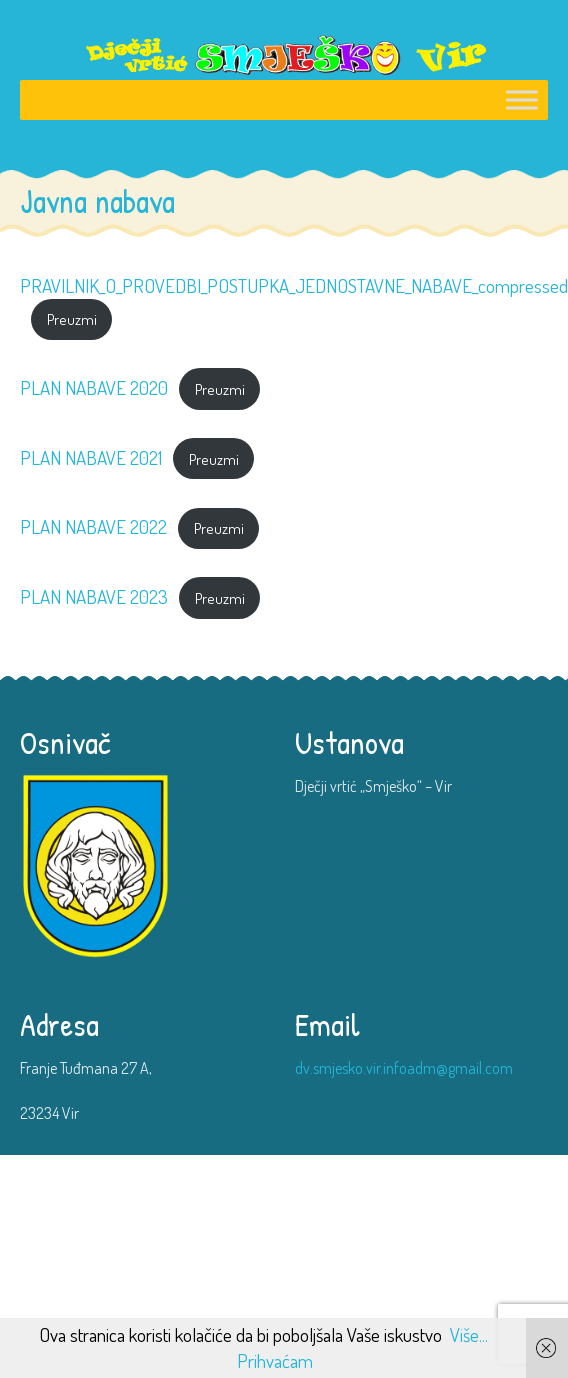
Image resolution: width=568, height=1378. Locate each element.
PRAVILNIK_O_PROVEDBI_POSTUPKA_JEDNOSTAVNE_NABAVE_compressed (294, 285)
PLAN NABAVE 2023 (94, 596)
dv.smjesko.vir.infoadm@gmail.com (404, 1068)
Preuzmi (72, 319)
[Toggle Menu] (522, 99)
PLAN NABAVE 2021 (91, 457)
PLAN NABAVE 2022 (93, 526)
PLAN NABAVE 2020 (94, 387)
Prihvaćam (275, 1360)
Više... (469, 1334)
